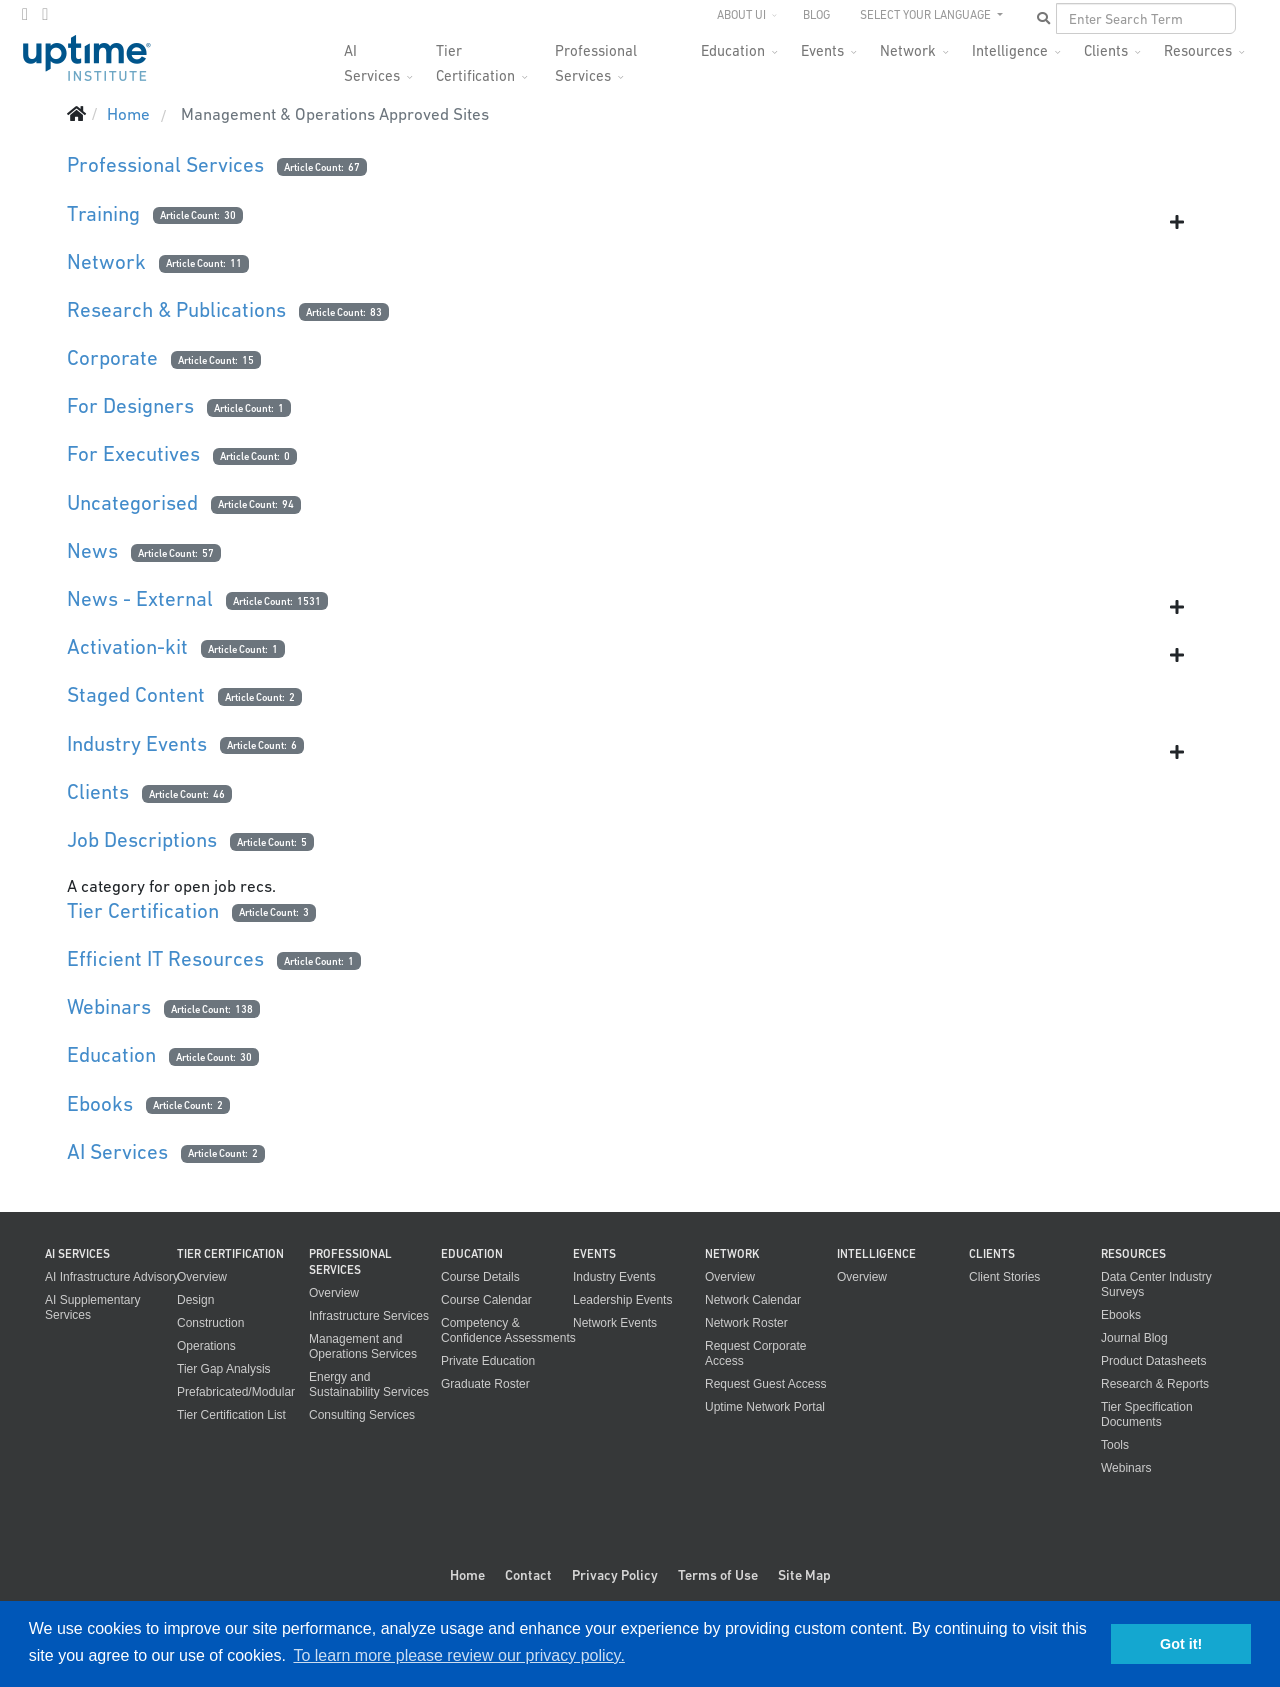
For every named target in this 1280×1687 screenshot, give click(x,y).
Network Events (615, 1323)
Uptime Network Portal (765, 1407)
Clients (1106, 50)
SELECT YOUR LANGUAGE (927, 15)
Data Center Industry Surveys (1156, 1284)
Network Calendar (753, 1300)
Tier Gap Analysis (224, 1369)
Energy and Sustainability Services (369, 1384)
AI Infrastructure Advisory (112, 1277)
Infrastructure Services (369, 1316)
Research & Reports (1155, 1384)
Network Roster (746, 1323)
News (92, 550)
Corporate (112, 357)
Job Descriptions (142, 839)
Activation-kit (127, 646)
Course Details (480, 1277)
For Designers (130, 405)
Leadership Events (622, 1300)
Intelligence (1010, 50)
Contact (528, 1575)
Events (822, 50)
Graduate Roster (485, 1384)
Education (733, 50)
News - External (140, 598)
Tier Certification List (231, 1415)
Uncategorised (132, 502)
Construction (210, 1323)
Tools (1115, 1445)
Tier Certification (475, 56)
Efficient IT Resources (165, 958)
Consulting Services (362, 1415)
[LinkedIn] (45, 14)
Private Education (488, 1361)
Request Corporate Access (755, 1353)
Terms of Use (718, 1575)
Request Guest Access (765, 1384)
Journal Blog (1134, 1338)
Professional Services (596, 56)
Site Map (804, 1575)
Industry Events (137, 743)
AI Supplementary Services (92, 1307)
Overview (202, 1277)
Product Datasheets (1153, 1361)
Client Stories (1004, 1277)
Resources (1198, 50)
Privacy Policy (615, 1575)
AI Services (372, 56)
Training (103, 213)
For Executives (133, 453)
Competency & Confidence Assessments (508, 1330)
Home (467, 1575)
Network (908, 50)
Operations (206, 1346)
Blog (816, 15)
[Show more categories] (1177, 222)
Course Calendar (486, 1300)
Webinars (109, 1006)
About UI (741, 15)
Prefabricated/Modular (236, 1392)
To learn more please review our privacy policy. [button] (458, 1655)
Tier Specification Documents (1147, 1414)
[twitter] (25, 14)
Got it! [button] (1181, 1644)
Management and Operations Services (363, 1346)
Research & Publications (176, 309)
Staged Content (136, 694)
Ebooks (100, 1103)
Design (195, 1300)
